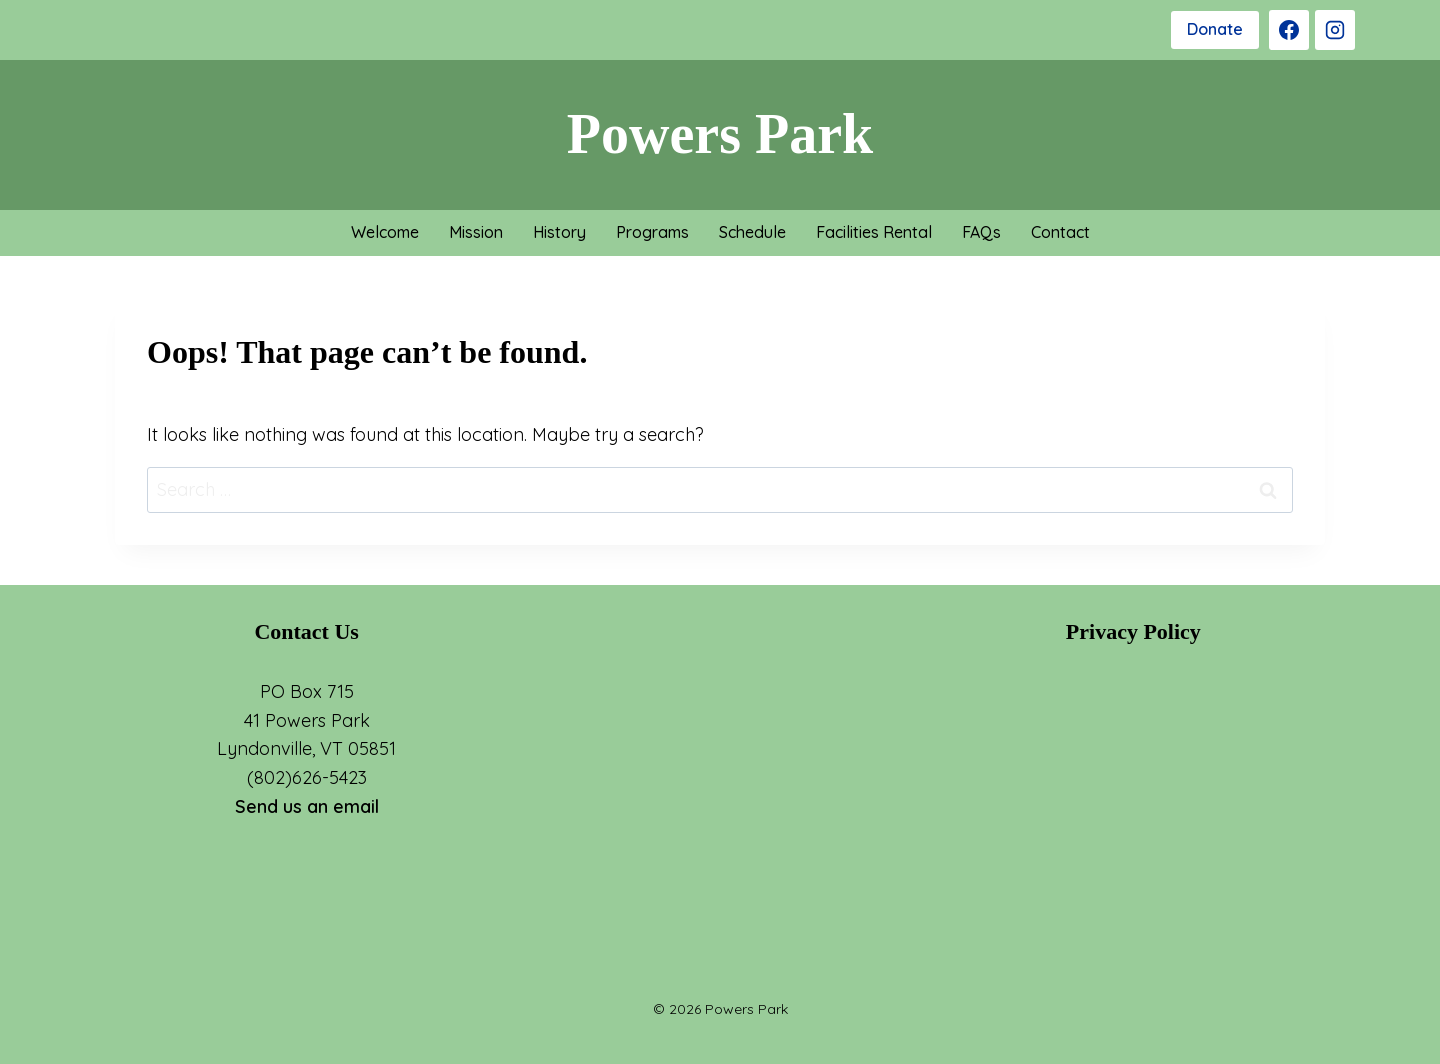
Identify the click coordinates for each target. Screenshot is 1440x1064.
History (559, 232)
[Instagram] (1335, 30)
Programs (652, 232)
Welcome (385, 232)
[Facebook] (1289, 30)
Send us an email (307, 806)
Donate (1215, 29)
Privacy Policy (1133, 631)
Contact (1060, 232)
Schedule (752, 232)
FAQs (981, 232)
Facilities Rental (874, 232)
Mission (476, 232)
